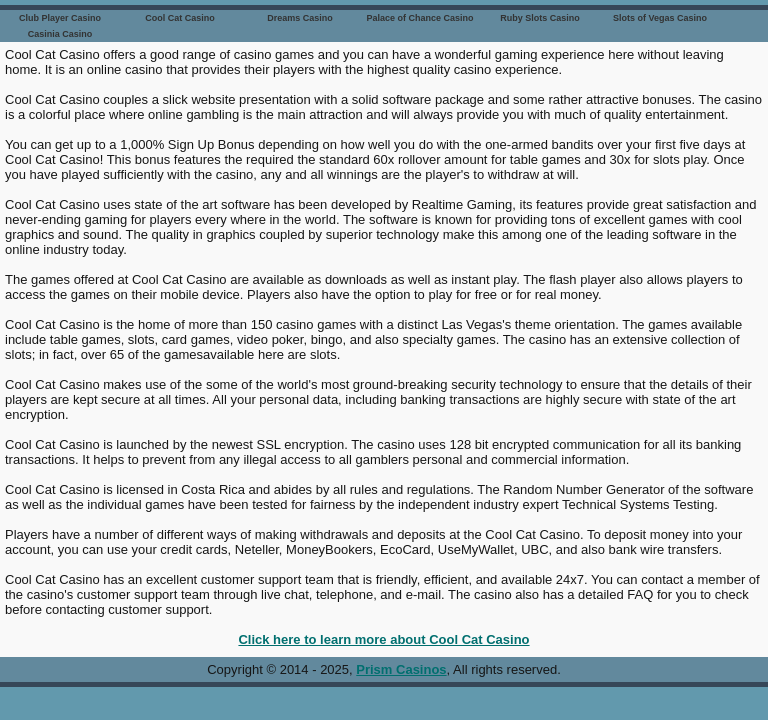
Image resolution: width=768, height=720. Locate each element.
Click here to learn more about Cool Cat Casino (383, 639)
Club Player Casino (60, 18)
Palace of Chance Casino (419, 18)
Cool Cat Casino (180, 18)
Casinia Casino (60, 34)
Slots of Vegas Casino (660, 18)
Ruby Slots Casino (540, 18)
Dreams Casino (300, 18)
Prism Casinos (401, 669)
